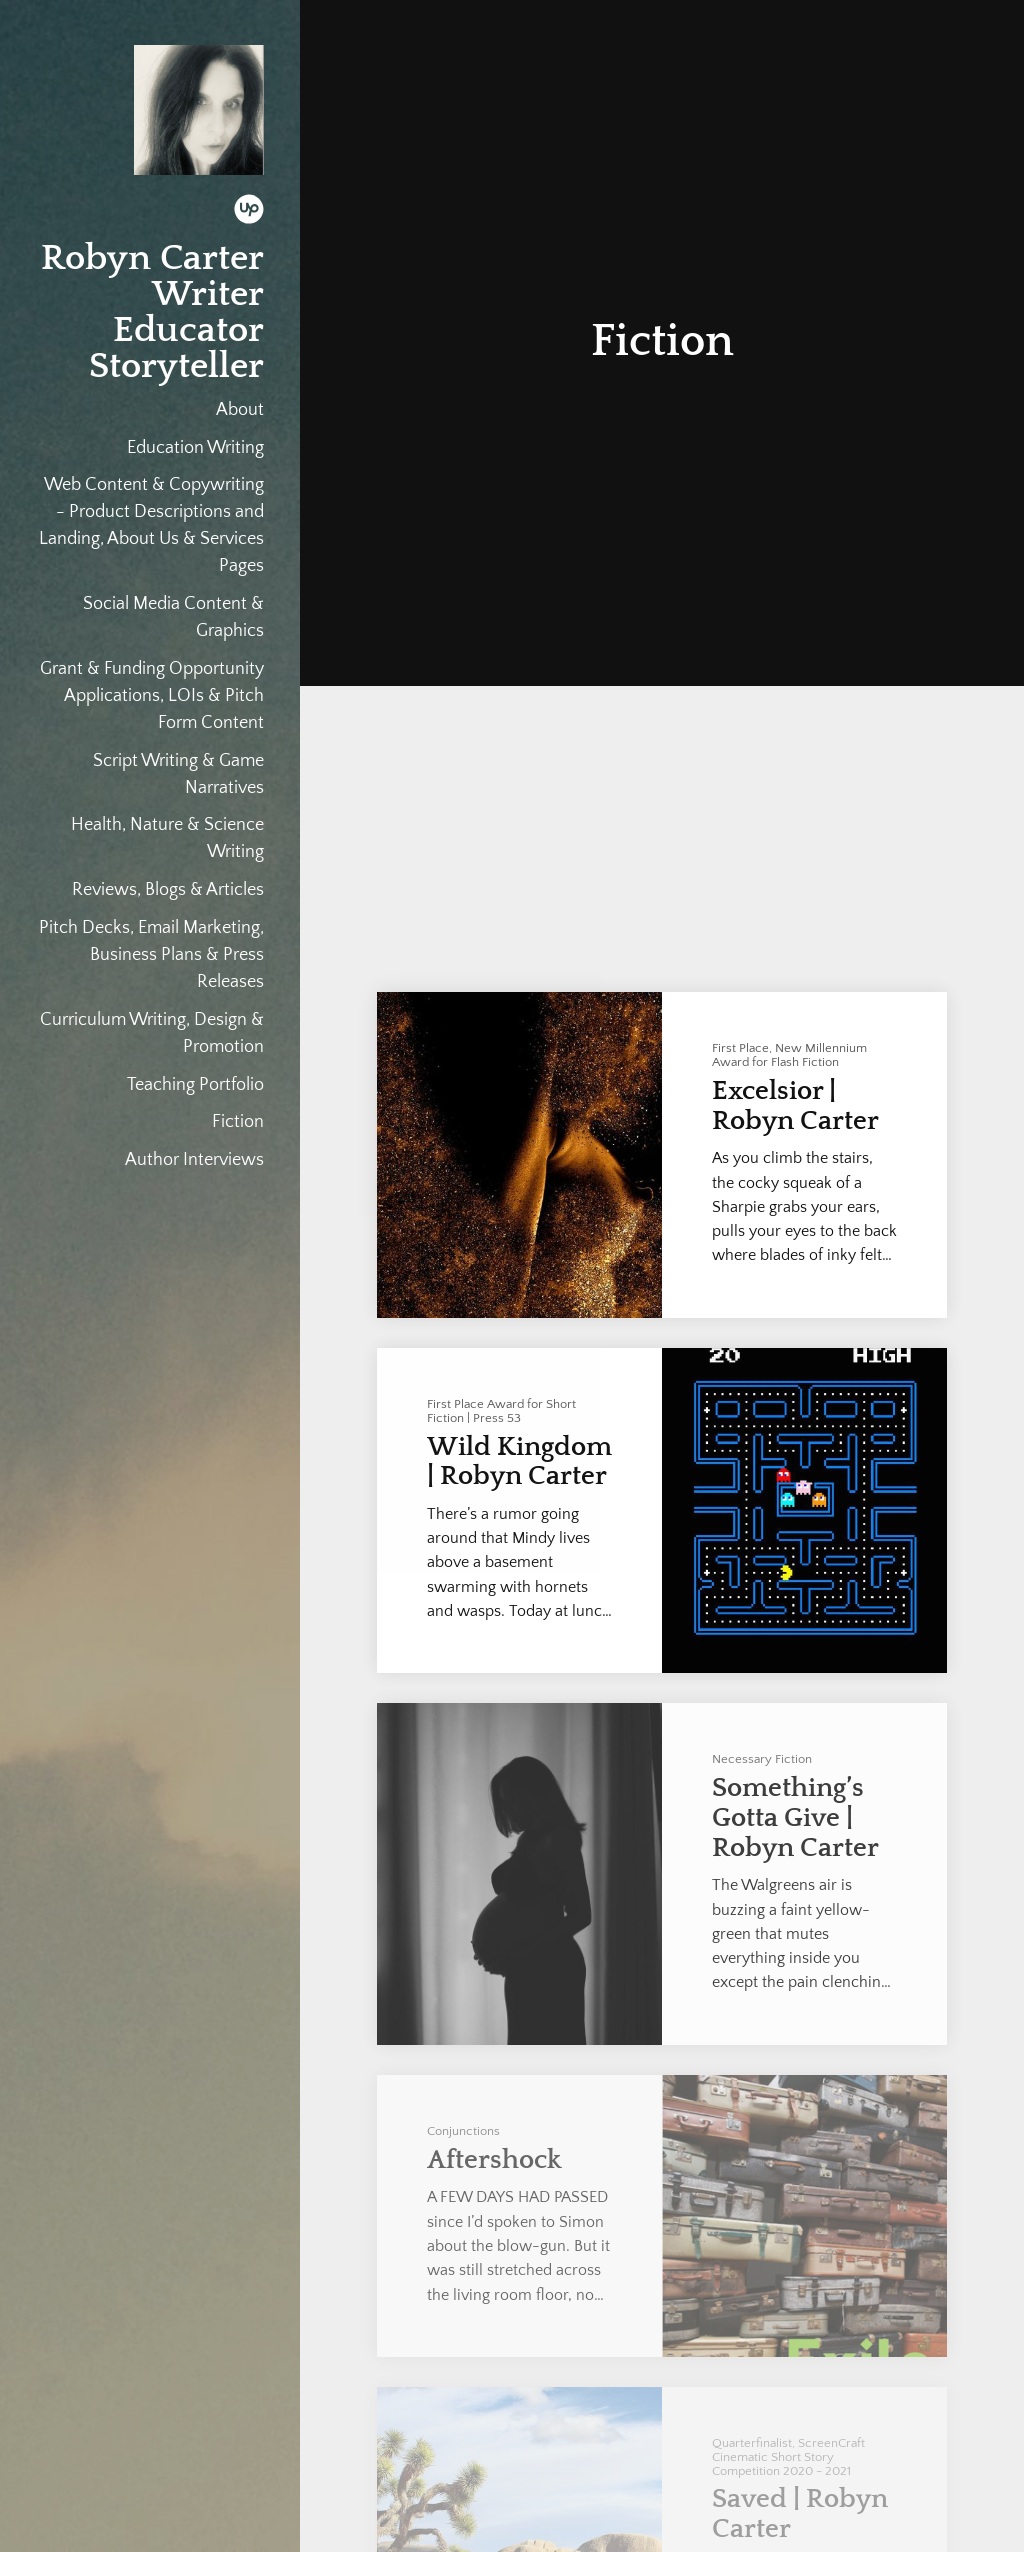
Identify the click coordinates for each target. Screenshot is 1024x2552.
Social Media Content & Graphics (173, 617)
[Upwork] (249, 213)
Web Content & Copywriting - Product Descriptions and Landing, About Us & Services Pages (151, 525)
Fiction (238, 1122)
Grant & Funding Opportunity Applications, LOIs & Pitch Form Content (152, 696)
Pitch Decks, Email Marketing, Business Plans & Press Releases (151, 955)
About (240, 410)
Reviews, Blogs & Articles (168, 890)
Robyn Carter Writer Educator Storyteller (152, 312)
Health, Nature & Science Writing (167, 838)
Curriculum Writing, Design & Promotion (152, 1033)
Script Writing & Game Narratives (178, 774)
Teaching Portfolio (195, 1085)
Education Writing (195, 448)
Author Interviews (194, 1160)
